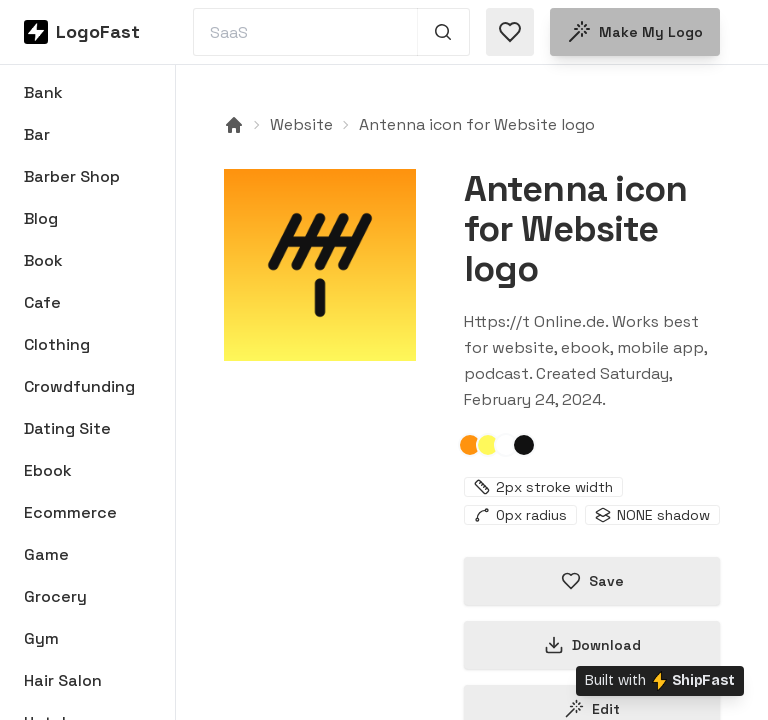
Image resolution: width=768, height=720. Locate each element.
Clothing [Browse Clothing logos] (57, 344)
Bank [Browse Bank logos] (43, 92)
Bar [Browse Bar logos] (37, 134)
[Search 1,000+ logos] (443, 32)
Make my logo (635, 32)
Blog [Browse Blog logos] (41, 218)
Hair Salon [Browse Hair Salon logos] (63, 680)
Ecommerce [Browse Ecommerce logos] (70, 512)
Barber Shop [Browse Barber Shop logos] (72, 176)
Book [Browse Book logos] (43, 260)
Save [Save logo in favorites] (592, 581)
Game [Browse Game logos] (46, 554)
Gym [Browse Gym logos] (41, 638)
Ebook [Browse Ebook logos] (48, 470)
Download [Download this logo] (592, 645)
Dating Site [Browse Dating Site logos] (67, 428)
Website (301, 124)
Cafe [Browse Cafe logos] (42, 302)
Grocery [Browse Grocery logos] (55, 596)
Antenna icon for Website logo (477, 124)
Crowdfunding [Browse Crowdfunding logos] (79, 386)
